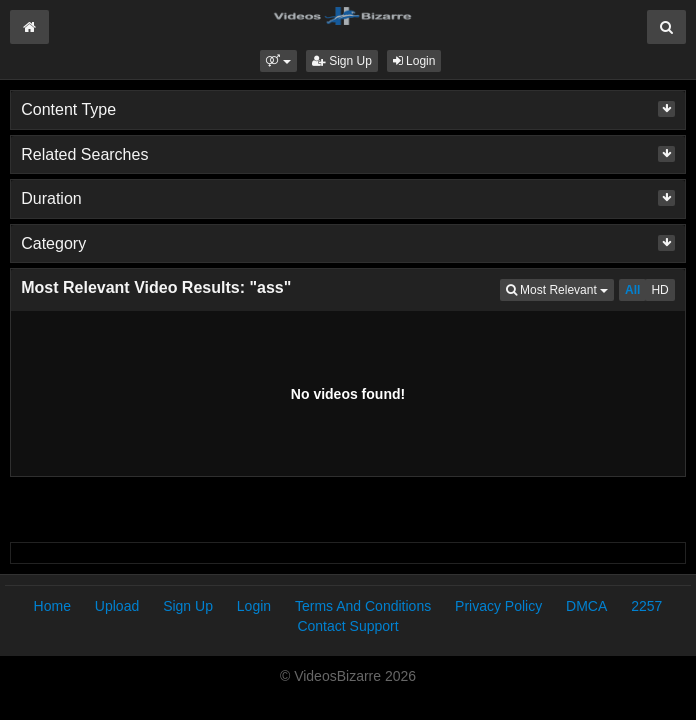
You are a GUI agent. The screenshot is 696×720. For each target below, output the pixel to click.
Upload (117, 606)
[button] (278, 61)
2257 (646, 606)
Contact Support (347, 626)
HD (659, 290)
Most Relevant (560, 288)
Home (52, 606)
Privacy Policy (498, 606)
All (632, 290)
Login (414, 61)
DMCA (586, 606)
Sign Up (342, 61)
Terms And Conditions (363, 606)
